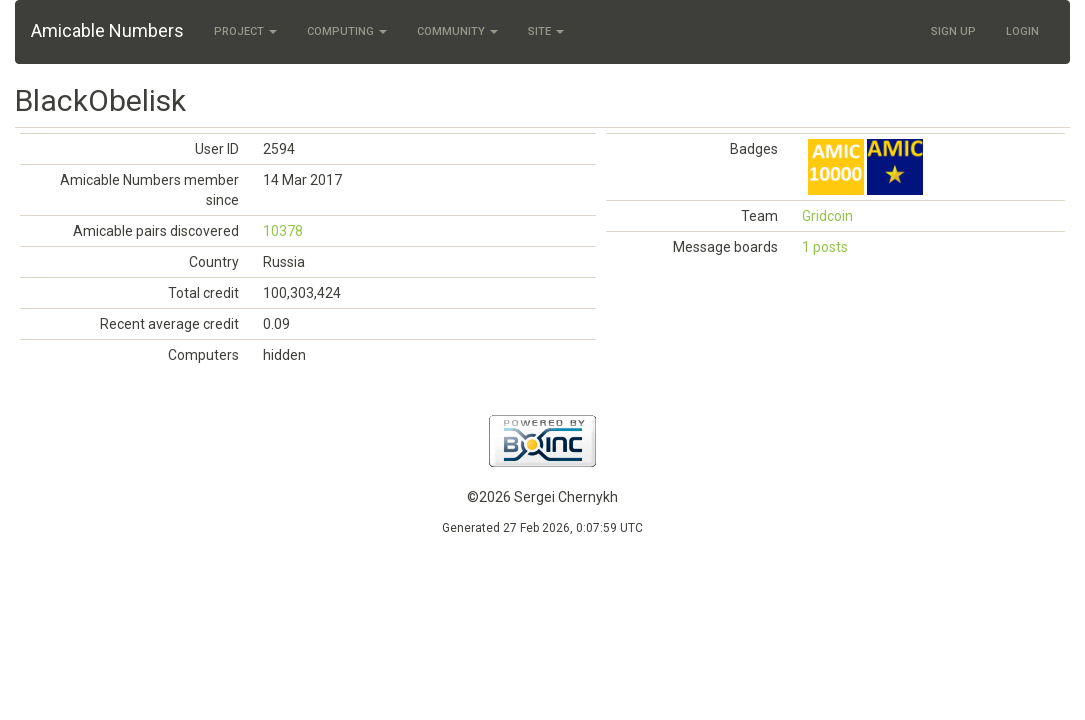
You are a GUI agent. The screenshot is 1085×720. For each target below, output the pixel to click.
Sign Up (953, 31)
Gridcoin (827, 216)
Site (546, 31)
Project (245, 31)
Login (1022, 31)
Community (457, 31)
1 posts (825, 247)
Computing (347, 31)
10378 (283, 231)
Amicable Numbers (107, 30)
